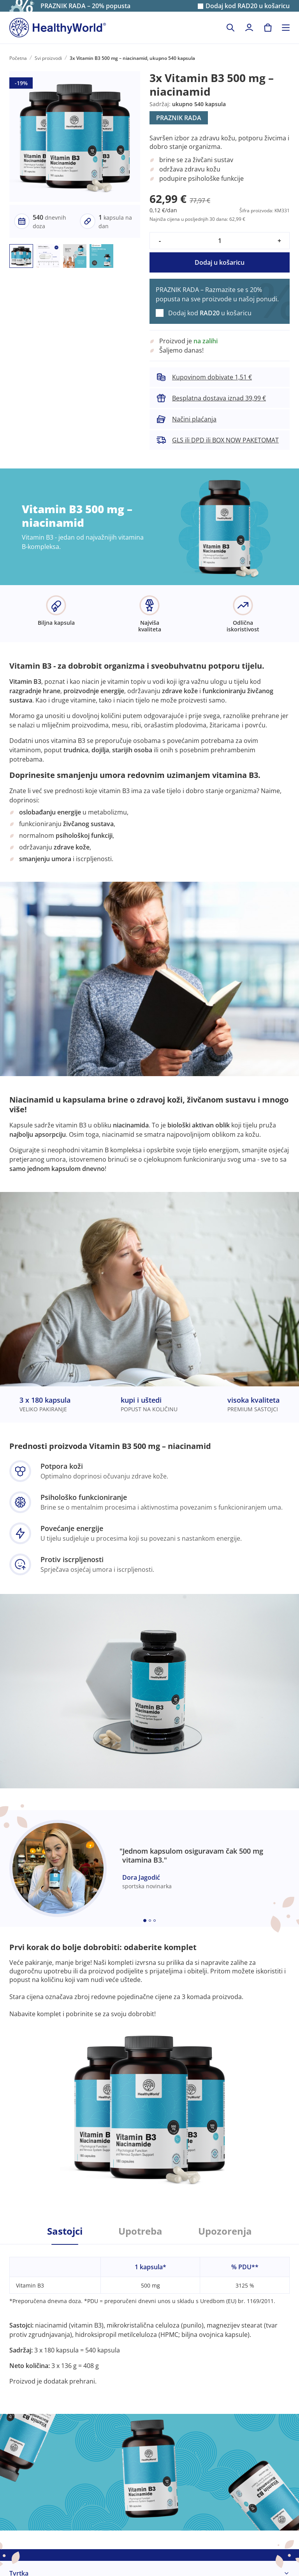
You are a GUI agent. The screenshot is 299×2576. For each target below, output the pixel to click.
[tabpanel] (149, 2315)
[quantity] (219, 240)
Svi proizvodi (48, 58)
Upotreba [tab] (140, 2231)
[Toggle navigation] (286, 27)
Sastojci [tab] (65, 2231)
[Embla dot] (144, 1920)
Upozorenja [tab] (225, 2231)
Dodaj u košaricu (219, 262)
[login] (249, 27)
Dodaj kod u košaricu (248, 6)
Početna (18, 58)
